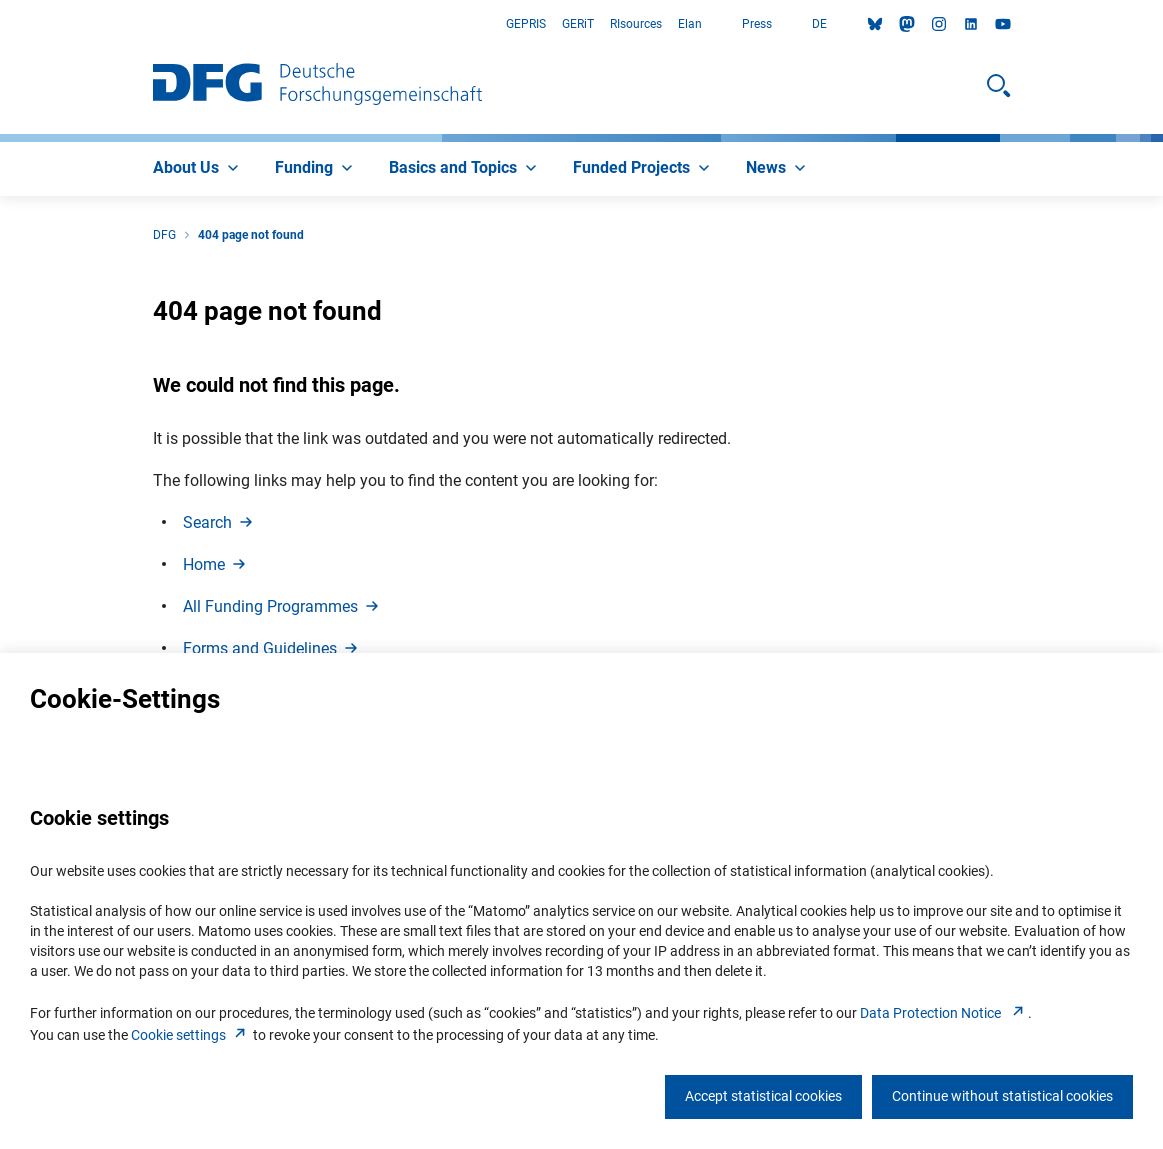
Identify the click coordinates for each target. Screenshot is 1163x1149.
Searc (219, 522)
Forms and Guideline (272, 648)
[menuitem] (198, 169)
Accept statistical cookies (763, 1096)
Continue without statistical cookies (1002, 1096)
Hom (216, 564)
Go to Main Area (0, 24)
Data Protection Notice (944, 1013)
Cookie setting (190, 1035)
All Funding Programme (282, 606)
